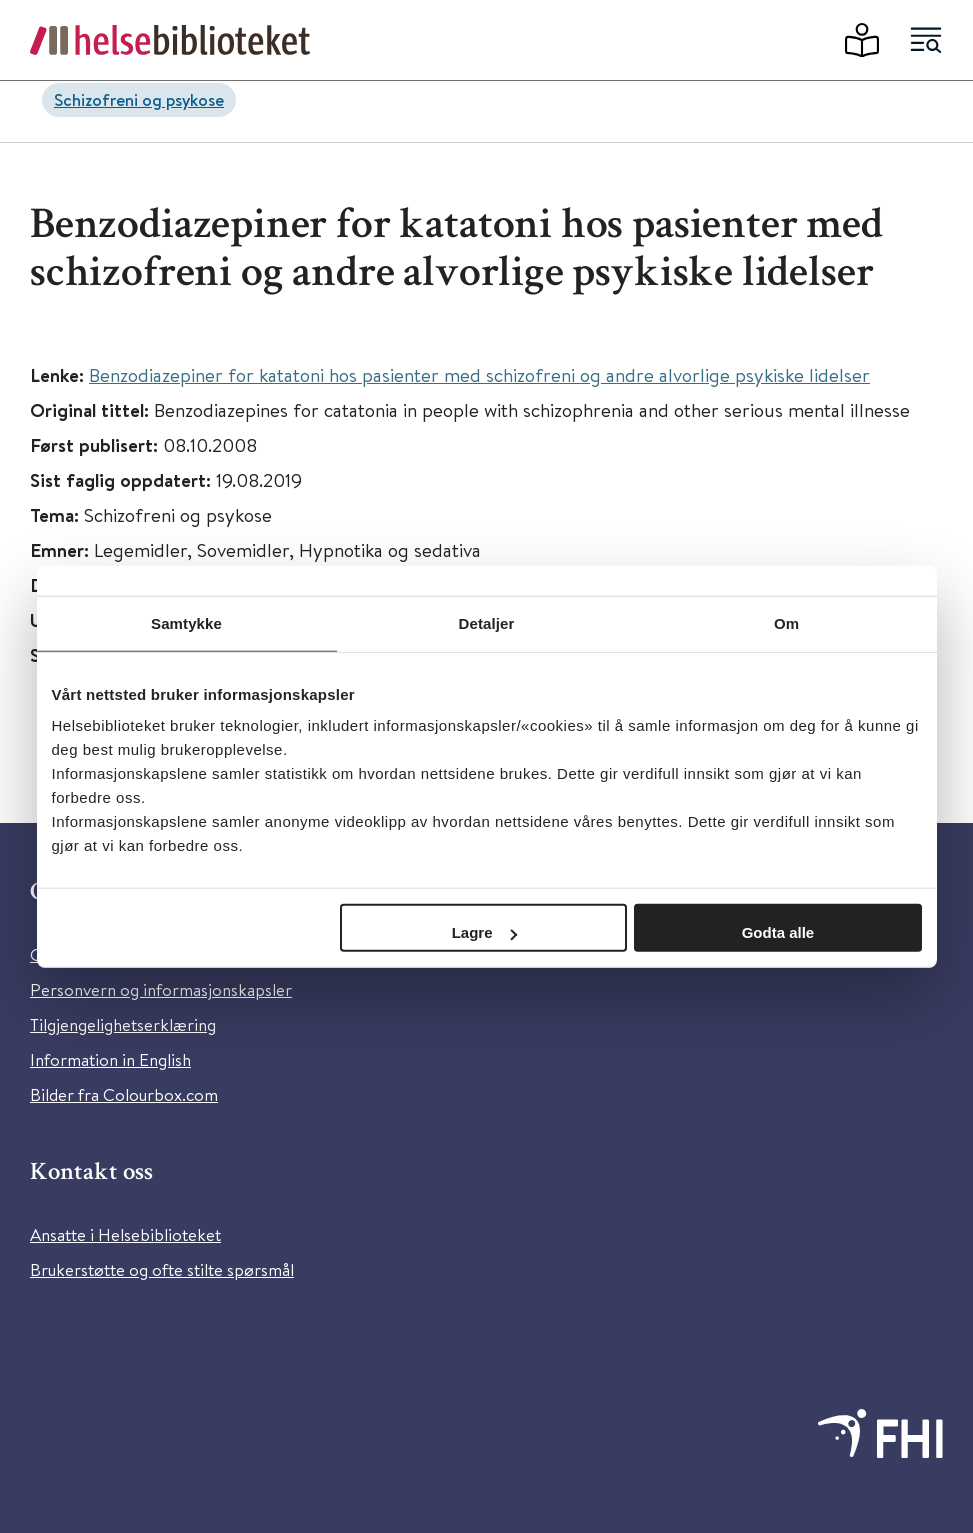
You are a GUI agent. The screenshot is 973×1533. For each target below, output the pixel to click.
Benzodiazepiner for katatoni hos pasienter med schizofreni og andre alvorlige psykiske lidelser (479, 374)
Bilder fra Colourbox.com (124, 1094)
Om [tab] (786, 622)
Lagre (484, 932)
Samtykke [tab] (186, 622)
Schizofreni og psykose (139, 99)
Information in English (110, 1059)
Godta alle (778, 932)
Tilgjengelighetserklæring (123, 1024)
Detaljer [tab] (487, 622)
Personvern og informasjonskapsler (161, 989)
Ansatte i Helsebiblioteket (125, 1234)
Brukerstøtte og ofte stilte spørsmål (162, 1269)
